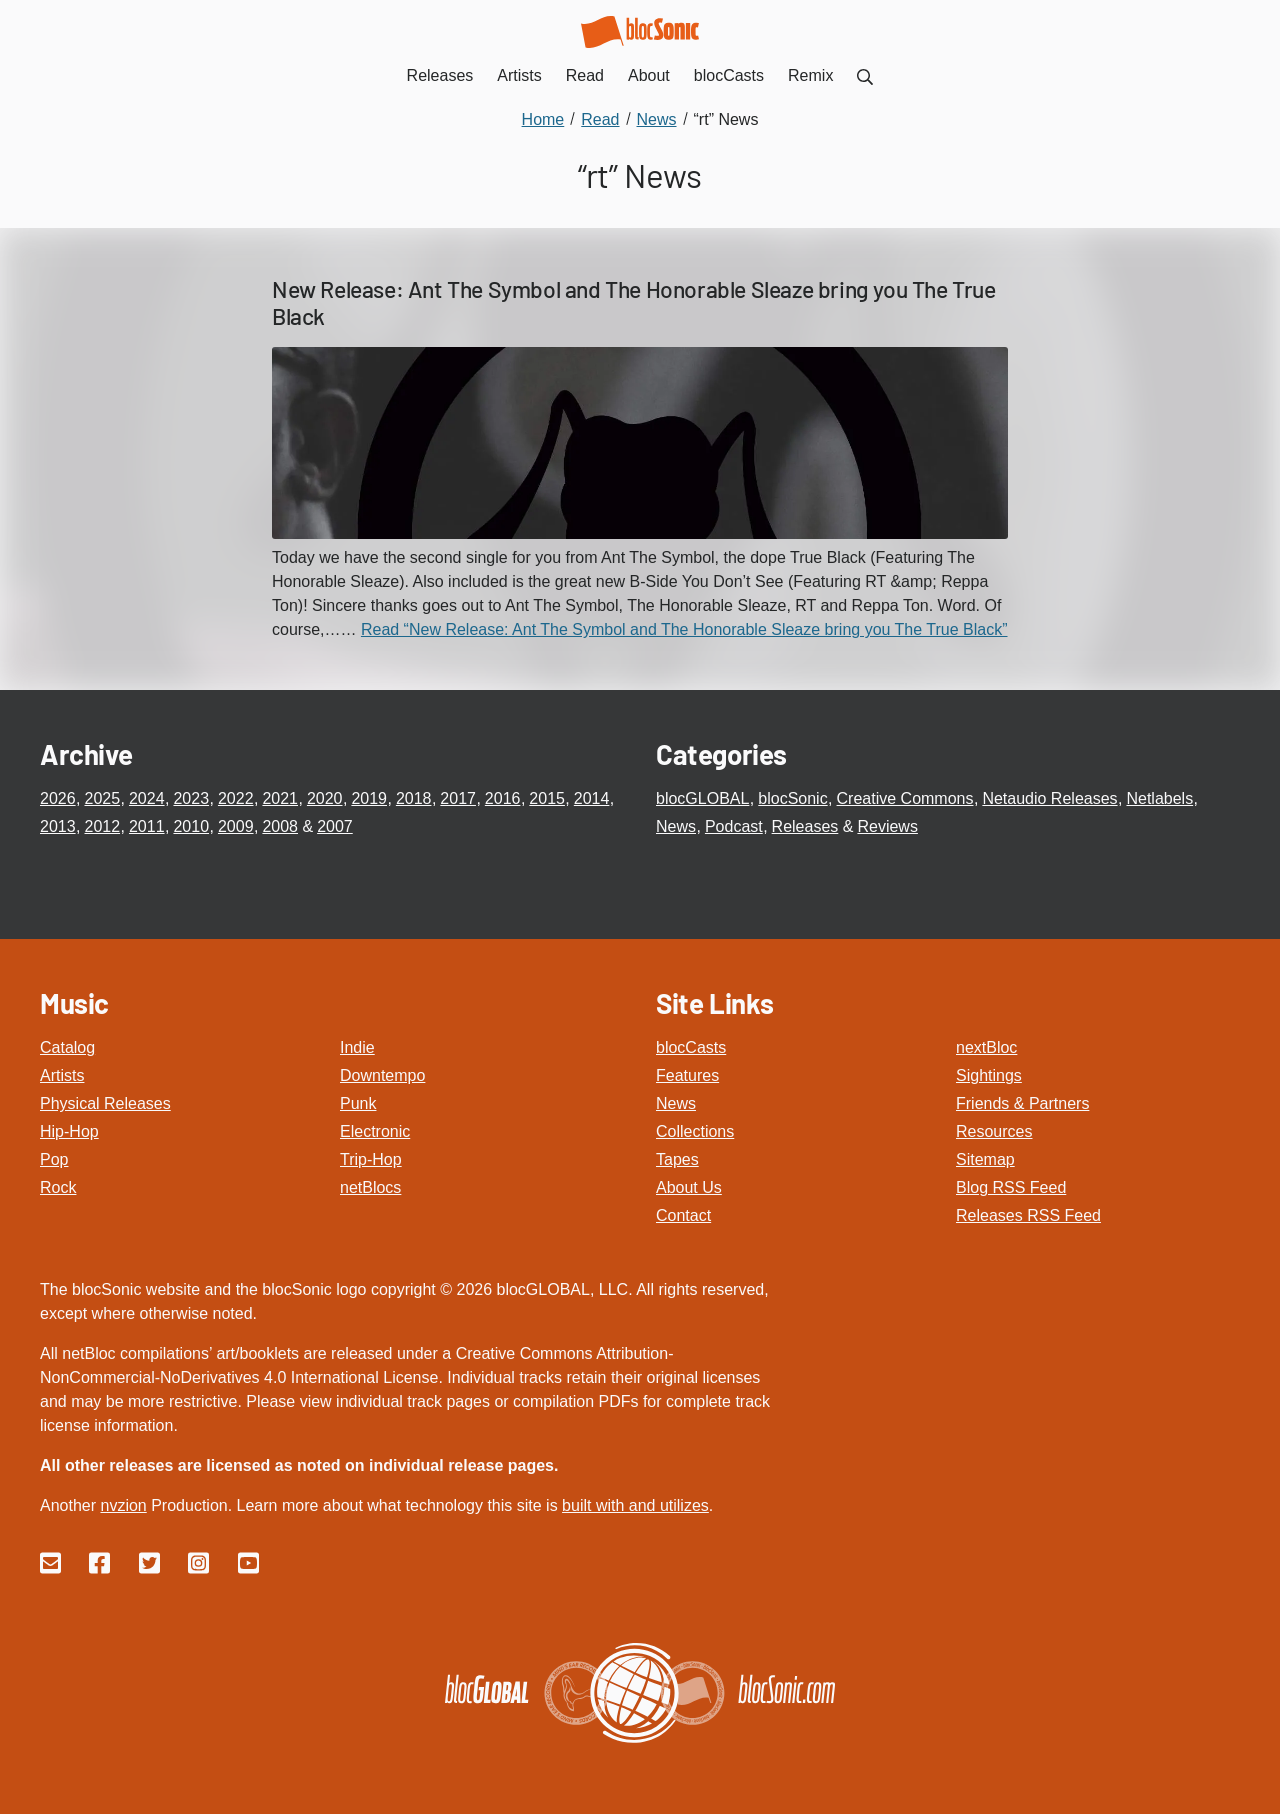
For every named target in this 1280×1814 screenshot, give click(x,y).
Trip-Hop (371, 1159)
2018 (414, 798)
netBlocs (370, 1187)
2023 (191, 798)
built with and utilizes (635, 1505)
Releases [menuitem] (440, 75)
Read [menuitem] (585, 75)
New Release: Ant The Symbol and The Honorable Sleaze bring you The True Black (634, 303)
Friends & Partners (1022, 1103)
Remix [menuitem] (810, 75)
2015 (547, 798)
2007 (335, 826)
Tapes (677, 1159)
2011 (147, 826)
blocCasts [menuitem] (729, 75)
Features (687, 1075)
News (676, 826)
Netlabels (1159, 798)
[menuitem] (865, 75)
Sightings (989, 1075)
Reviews (887, 826)
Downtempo (382, 1075)
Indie (357, 1047)
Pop (54, 1159)
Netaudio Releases (1049, 798)
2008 (280, 826)
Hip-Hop (69, 1131)
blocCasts (691, 1047)
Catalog (67, 1047)
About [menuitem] (649, 75)
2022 (236, 798)
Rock (58, 1187)
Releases (805, 826)
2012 (102, 826)
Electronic (375, 1131)
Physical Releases (105, 1103)
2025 (102, 798)
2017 (458, 798)
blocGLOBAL (702, 798)
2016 (503, 798)
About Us (689, 1187)
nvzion (123, 1505)
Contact (683, 1215)
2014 (592, 798)
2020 (325, 798)
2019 (369, 798)
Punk (358, 1103)
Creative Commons (905, 798)
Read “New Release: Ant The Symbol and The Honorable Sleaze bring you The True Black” (684, 629)
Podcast (734, 826)
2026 (58, 798)
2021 (280, 798)
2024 (147, 798)
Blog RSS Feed (1011, 1187)
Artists (62, 1075)
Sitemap (985, 1159)
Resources (994, 1131)
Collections (695, 1131)
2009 (236, 826)
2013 (58, 826)
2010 (191, 826)
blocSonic (792, 798)
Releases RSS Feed (1028, 1215)
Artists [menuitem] (519, 75)
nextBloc (986, 1047)
